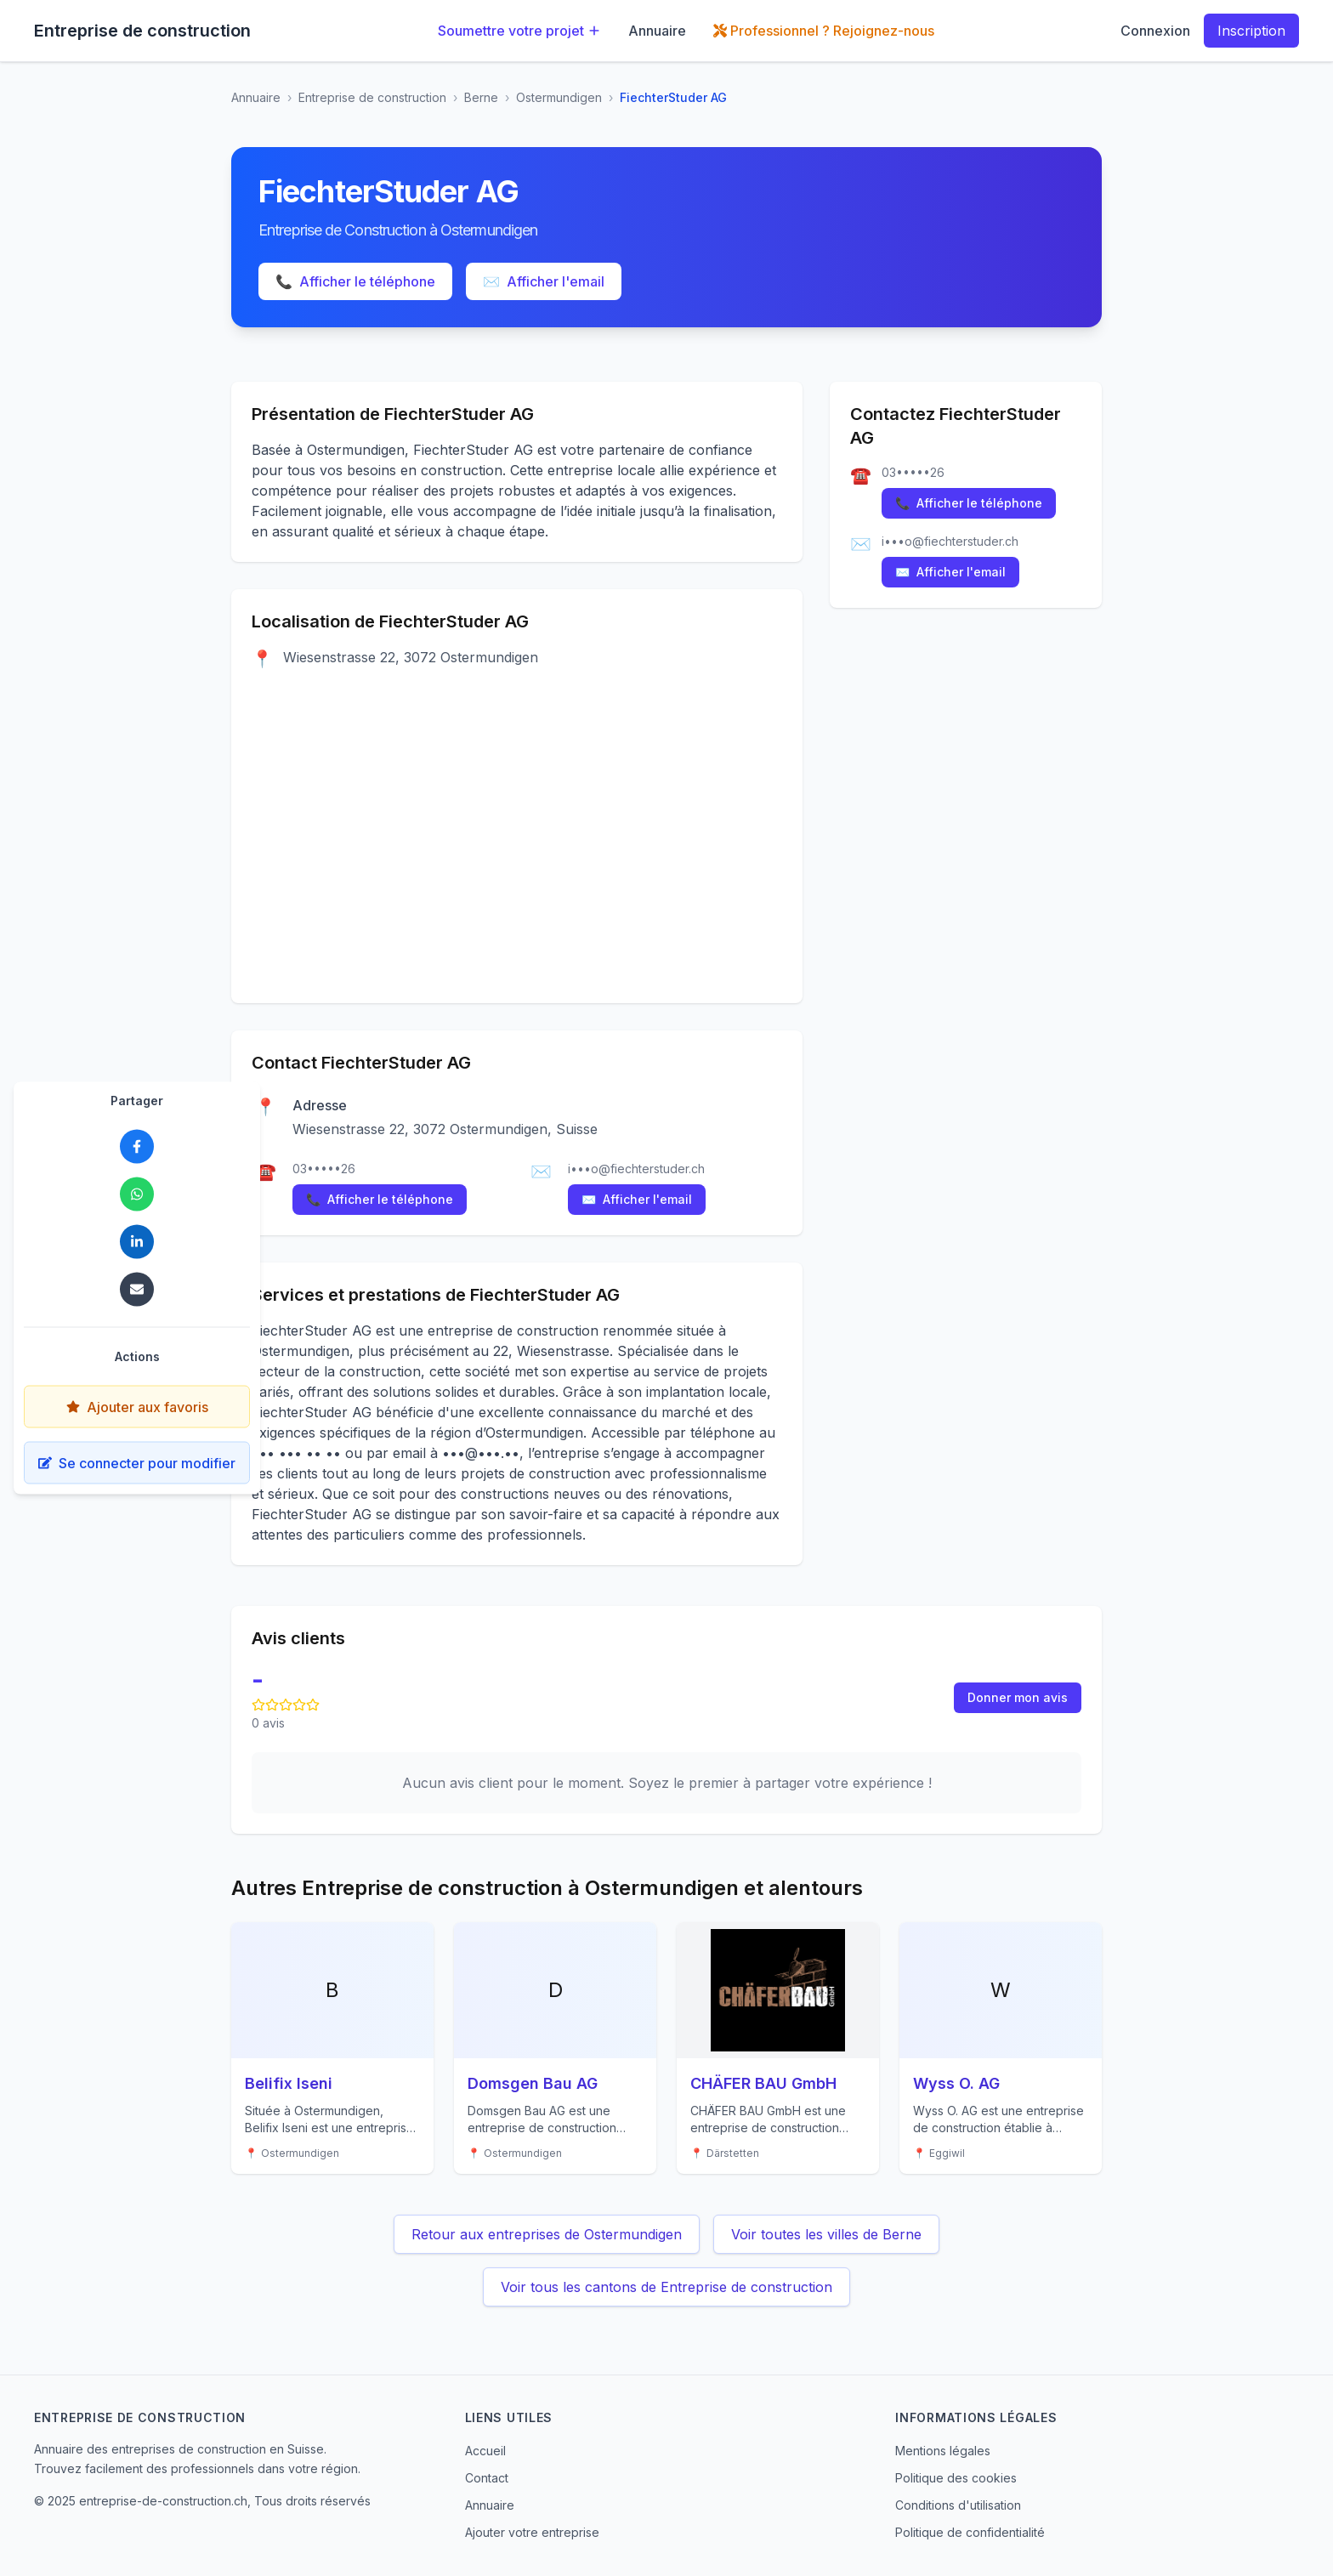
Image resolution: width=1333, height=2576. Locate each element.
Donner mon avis (1017, 1697)
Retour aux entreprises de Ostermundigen (546, 2234)
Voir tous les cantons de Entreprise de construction (666, 2286)
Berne (481, 97)
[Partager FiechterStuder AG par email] (137, 1290)
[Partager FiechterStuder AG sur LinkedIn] (137, 1242)
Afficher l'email (543, 281)
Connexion (1155, 30)
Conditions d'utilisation (958, 2505)
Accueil (485, 2450)
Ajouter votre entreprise (532, 2532)
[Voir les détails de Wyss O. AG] (1000, 2048)
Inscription (1251, 30)
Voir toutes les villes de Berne (826, 2234)
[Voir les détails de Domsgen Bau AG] (555, 2048)
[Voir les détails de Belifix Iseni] (332, 2048)
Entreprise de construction (372, 97)
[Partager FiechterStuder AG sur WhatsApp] (137, 1194)
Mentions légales (942, 2450)
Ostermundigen (559, 97)
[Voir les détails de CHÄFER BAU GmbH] (778, 2048)
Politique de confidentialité (970, 2532)
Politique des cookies (956, 2478)
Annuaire (657, 30)
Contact (486, 2478)
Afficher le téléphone (355, 281)
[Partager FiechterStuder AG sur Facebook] (137, 1147)
